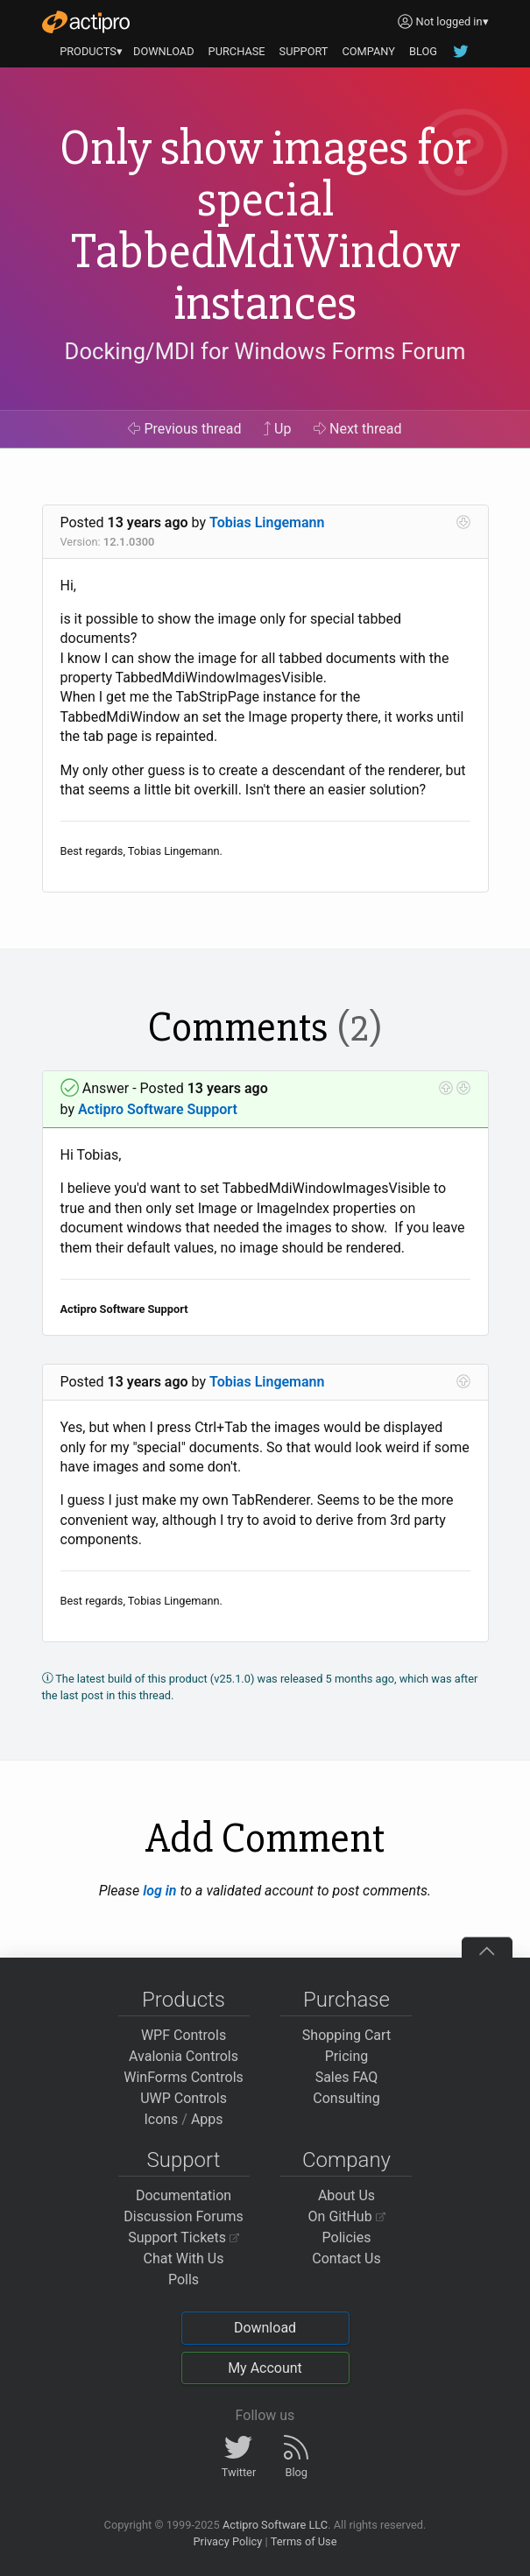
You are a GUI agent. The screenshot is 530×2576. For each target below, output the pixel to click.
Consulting (346, 2098)
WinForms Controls (184, 2077)
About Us (346, 2195)
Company (346, 2160)
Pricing (347, 2056)
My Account (265, 2368)
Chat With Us (184, 2258)
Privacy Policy (227, 2541)
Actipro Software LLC (275, 2524)
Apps (207, 2119)
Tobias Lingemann (266, 522)
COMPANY (368, 51)
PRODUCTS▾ (91, 51)
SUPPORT (304, 51)
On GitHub (346, 2216)
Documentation (183, 2195)
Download (265, 2327)
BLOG (423, 51)
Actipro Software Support (157, 1109)
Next (358, 428)
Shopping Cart (346, 2035)
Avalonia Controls (183, 2056)
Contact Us (346, 2258)
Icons (161, 2119)
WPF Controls (183, 2035)
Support (184, 2160)
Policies (346, 2237)
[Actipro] (86, 21)
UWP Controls (183, 2098)
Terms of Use (304, 2541)
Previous (184, 428)
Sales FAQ (346, 2077)
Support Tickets (183, 2237)
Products (183, 1999)
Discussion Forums (184, 2216)
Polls (183, 2279)
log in (159, 1890)
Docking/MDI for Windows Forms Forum (265, 351)
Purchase (346, 1999)
